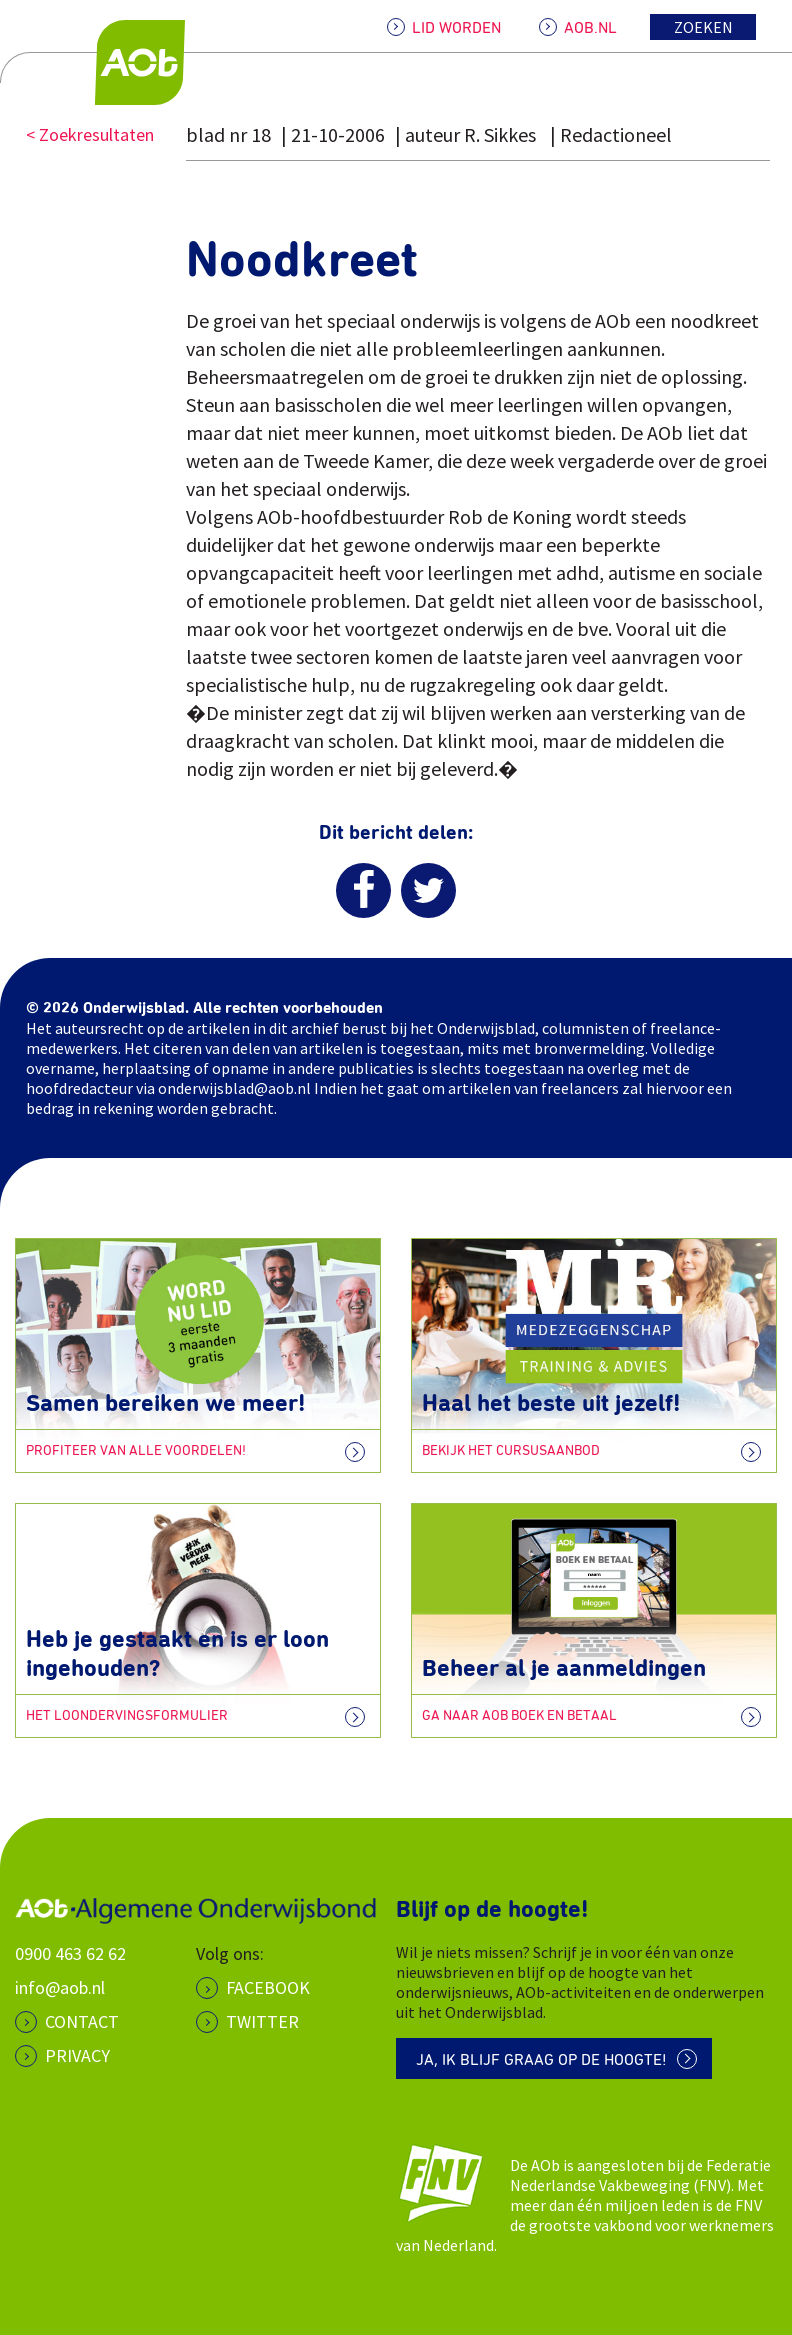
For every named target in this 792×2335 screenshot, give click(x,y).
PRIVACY (77, 2055)
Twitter (262, 2021)
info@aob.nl (60, 1987)
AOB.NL (590, 28)
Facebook (268, 1987)
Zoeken (703, 27)
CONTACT (82, 2021)
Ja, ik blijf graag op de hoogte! (541, 2060)
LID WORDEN (456, 28)
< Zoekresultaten (90, 134)
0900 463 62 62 (70, 1953)
